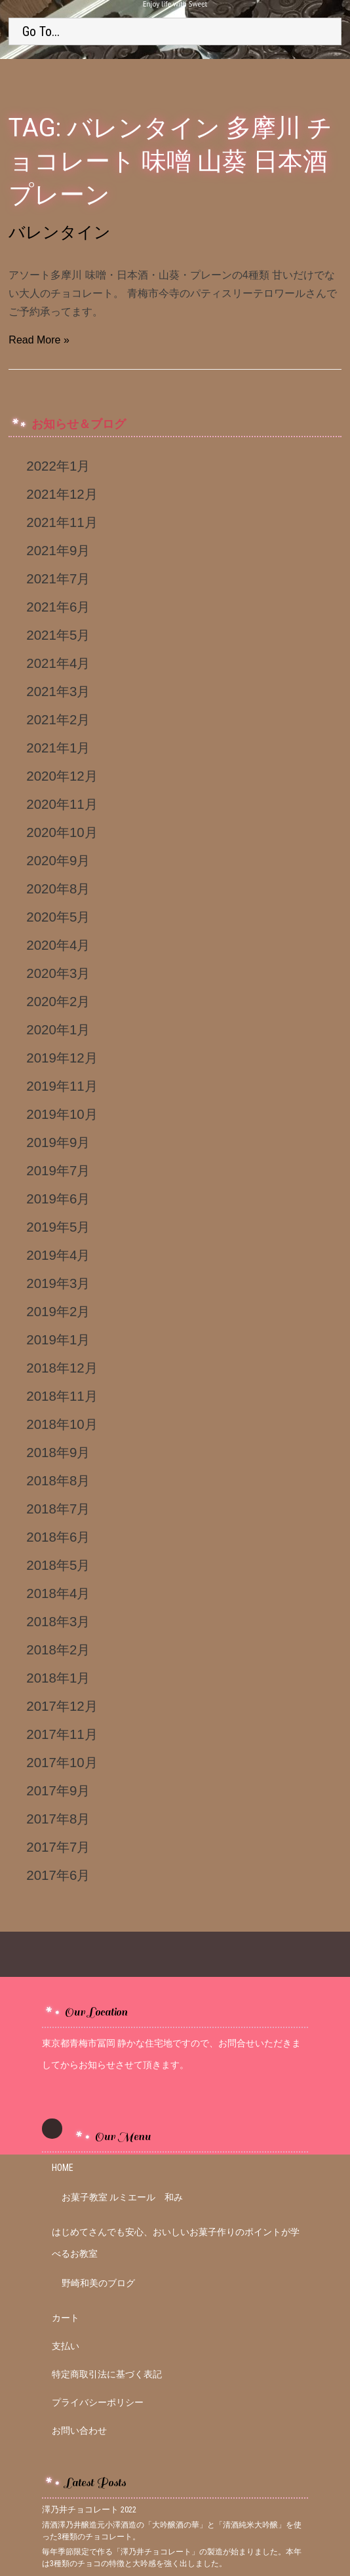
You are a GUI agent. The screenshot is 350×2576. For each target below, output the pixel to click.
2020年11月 (61, 803)
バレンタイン (60, 232)
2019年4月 (58, 1254)
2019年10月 (61, 1114)
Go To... (41, 31)
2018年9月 (58, 1452)
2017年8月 (58, 1818)
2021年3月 (58, 691)
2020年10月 (61, 832)
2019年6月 (58, 1198)
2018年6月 (58, 1536)
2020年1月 (58, 1029)
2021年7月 (58, 578)
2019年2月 (58, 1311)
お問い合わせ (79, 2430)
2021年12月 (61, 493)
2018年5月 (58, 1564)
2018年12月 (61, 1367)
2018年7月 (58, 1508)
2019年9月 (58, 1142)
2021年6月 (58, 606)
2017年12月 (61, 1705)
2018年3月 (58, 1621)
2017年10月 (61, 1762)
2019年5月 (58, 1226)
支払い (65, 2346)
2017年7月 (58, 1846)
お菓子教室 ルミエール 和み (122, 2197)
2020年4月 (58, 944)
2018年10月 (61, 1424)
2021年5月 (58, 634)
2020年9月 (58, 860)
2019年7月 (58, 1170)
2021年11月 (61, 522)
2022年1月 (58, 465)
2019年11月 (61, 1085)
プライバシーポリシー (98, 2402)
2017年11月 (61, 1734)
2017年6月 (58, 1875)
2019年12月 (61, 1057)
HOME (62, 2167)
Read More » (39, 339)
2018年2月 (58, 1649)
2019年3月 (58, 1283)
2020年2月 (58, 1001)
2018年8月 (58, 1480)
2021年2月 (58, 719)
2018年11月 (61, 1395)
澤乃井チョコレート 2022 (89, 2509)
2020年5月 (58, 916)
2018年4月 (58, 1593)
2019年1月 (58, 1339)
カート (65, 2318)
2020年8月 (58, 888)
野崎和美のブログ (98, 2283)
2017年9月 (58, 1790)
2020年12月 (61, 775)
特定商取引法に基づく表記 (107, 2374)
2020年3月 (58, 973)
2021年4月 (58, 663)
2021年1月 (58, 747)
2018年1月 (58, 1677)
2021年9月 (58, 550)
